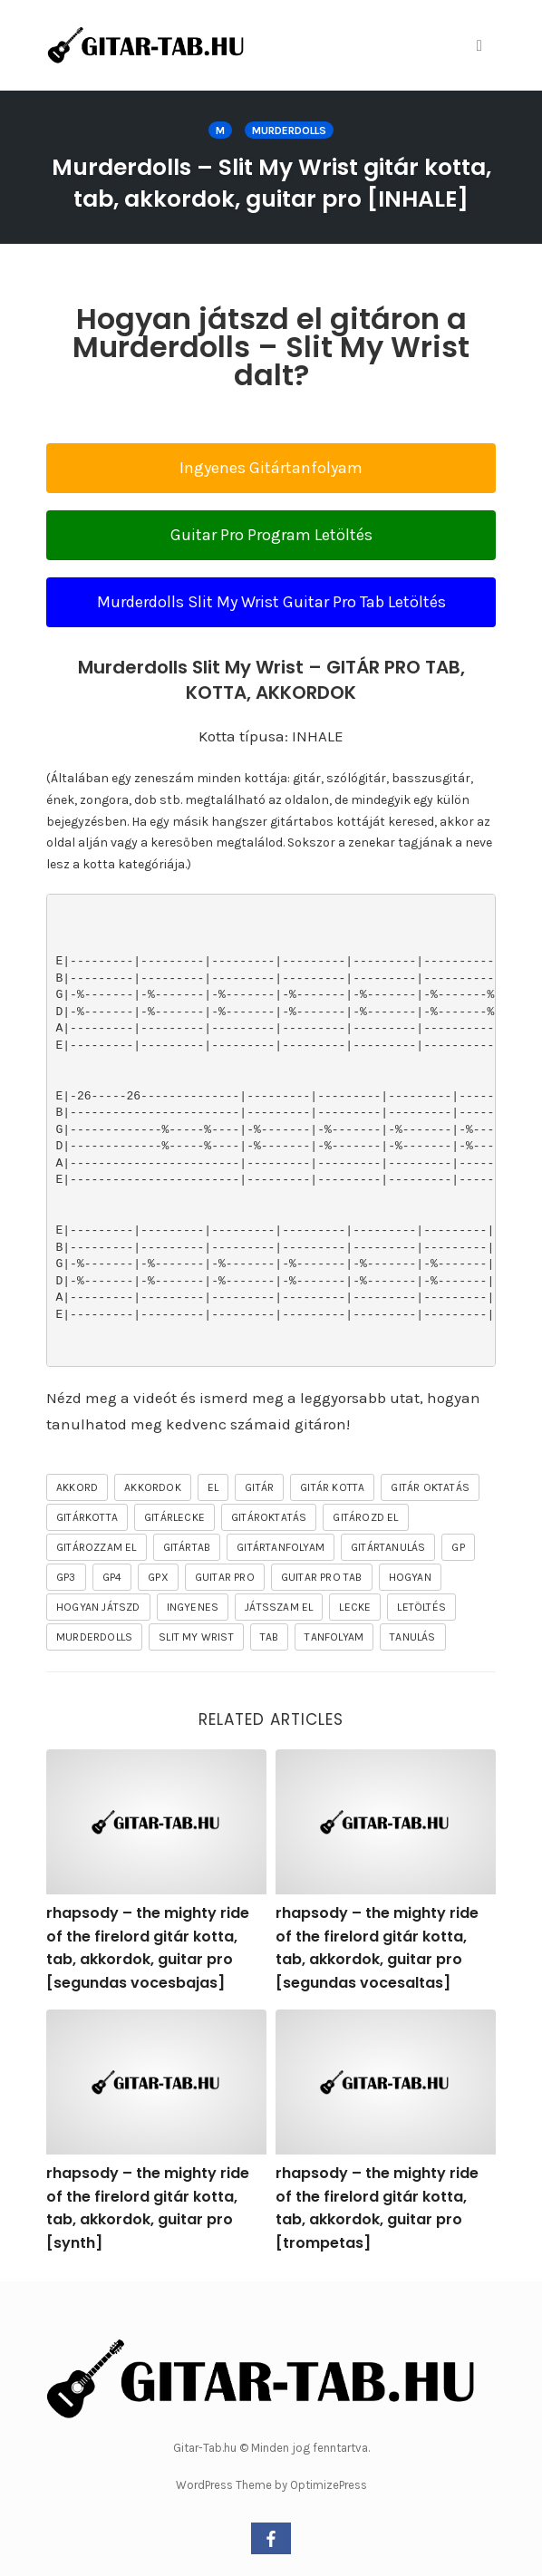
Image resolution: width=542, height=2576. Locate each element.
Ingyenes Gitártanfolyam (271, 468)
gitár (259, 1487)
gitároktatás (268, 1517)
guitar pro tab (322, 1577)
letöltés (421, 1607)
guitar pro (225, 1577)
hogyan (410, 1577)
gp (457, 1547)
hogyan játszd (98, 1607)
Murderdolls (289, 130)
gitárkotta (87, 1517)
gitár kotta (332, 1487)
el (213, 1487)
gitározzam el (96, 1547)
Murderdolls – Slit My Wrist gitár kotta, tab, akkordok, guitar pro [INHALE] (271, 183)
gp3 (66, 1577)
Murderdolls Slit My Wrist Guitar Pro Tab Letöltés (271, 602)
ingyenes (193, 1607)
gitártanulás (388, 1547)
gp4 (112, 1577)
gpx (158, 1577)
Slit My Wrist (196, 1637)
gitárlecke (174, 1517)
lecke (355, 1607)
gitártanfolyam (280, 1547)
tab (269, 1637)
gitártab (187, 1547)
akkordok (152, 1487)
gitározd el (365, 1517)
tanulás (412, 1637)
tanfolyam (334, 1637)
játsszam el (279, 1607)
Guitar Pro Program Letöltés (271, 535)
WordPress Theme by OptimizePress (271, 2485)
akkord (77, 1487)
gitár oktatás (430, 1487)
